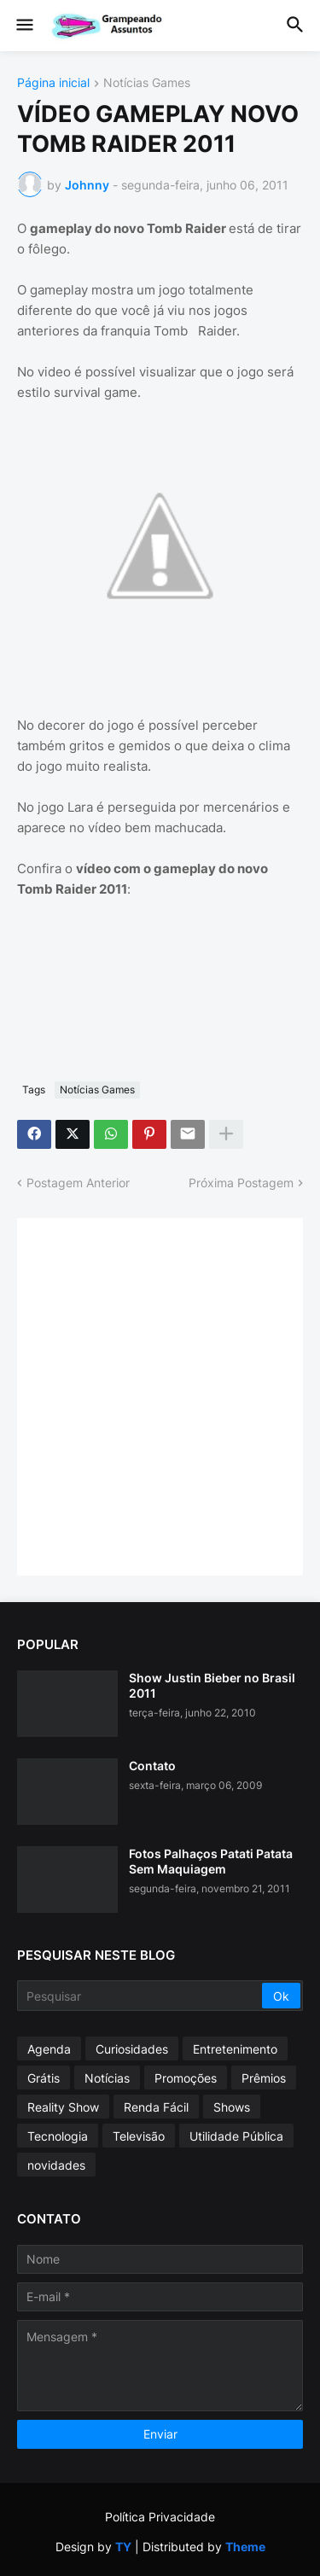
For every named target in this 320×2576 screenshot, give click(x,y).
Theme (245, 2546)
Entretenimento (235, 2049)
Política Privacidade (160, 2516)
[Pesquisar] (141, 1995)
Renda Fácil (156, 2107)
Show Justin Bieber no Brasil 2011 (212, 1685)
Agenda (49, 2049)
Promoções (185, 2078)
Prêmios (263, 2078)
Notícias (107, 2078)
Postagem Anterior (78, 1182)
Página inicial (53, 83)
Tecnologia (57, 2136)
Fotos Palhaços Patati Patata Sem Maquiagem (211, 1861)
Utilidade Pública (236, 2136)
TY (123, 2546)
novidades (56, 2165)
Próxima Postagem (241, 1182)
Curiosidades (132, 2049)
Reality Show (63, 2107)
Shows (231, 2107)
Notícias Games (146, 83)
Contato (152, 1765)
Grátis (43, 2078)
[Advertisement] (160, 1395)
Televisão (139, 2136)
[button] (23, 25)
